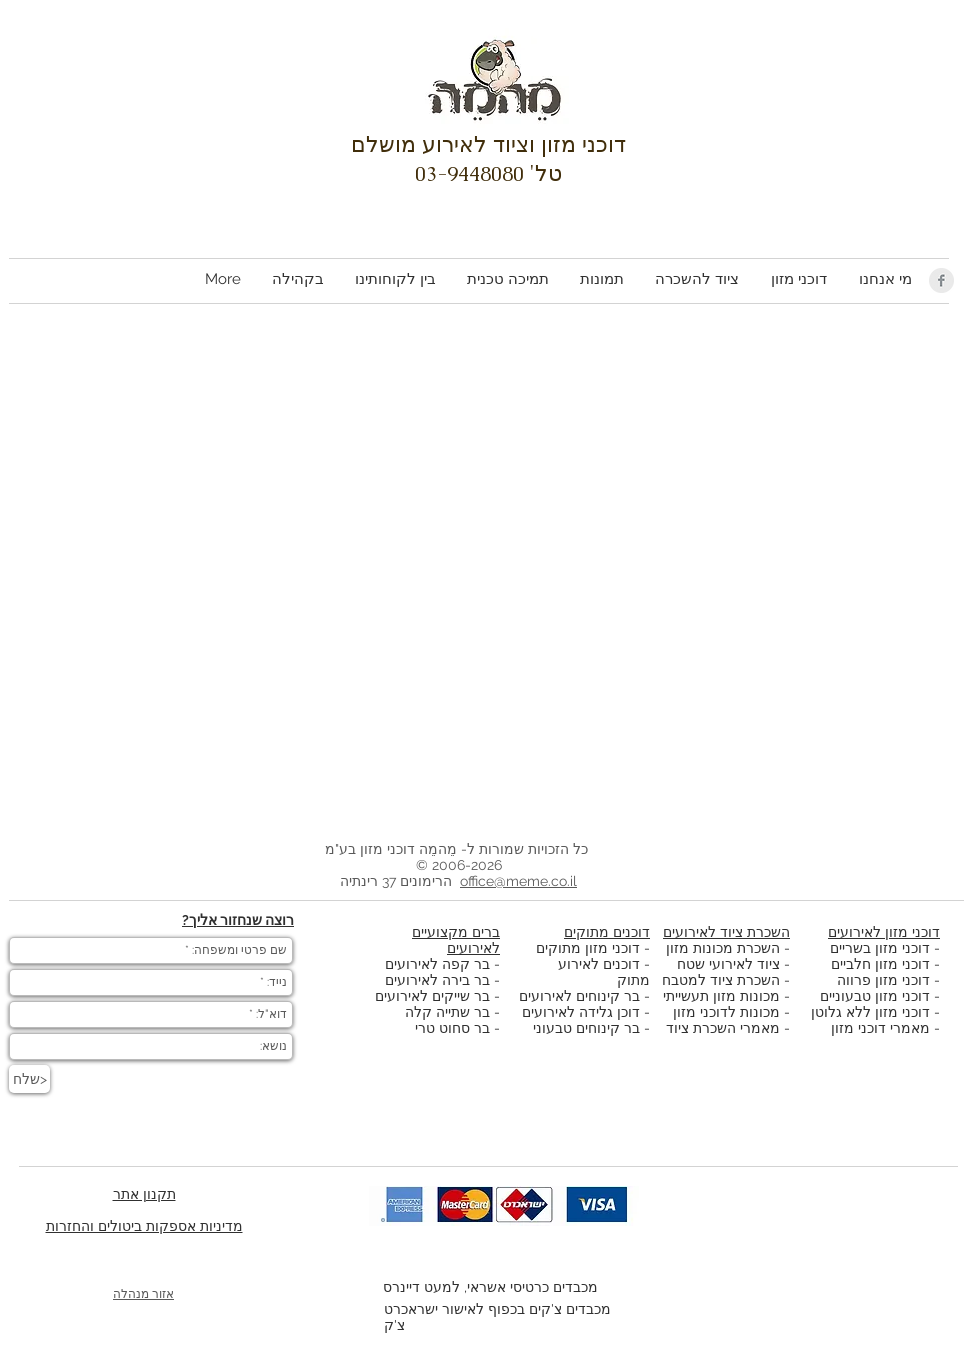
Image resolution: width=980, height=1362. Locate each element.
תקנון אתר (144, 1194)
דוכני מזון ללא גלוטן (870, 1012)
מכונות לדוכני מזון (726, 1012)
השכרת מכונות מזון (723, 948)
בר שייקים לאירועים (432, 996)
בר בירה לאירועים (437, 980)
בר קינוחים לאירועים (579, 996)
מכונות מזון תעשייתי (721, 996)
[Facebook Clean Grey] (941, 280)
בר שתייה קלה (449, 1012)
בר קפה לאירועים (437, 964)
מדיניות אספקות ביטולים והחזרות (144, 1226)
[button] (798, 279)
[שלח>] (29, 1079)
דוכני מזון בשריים (880, 948)
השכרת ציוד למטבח (721, 980)
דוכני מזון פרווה (883, 980)
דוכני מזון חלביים (880, 964)
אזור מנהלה (143, 1294)
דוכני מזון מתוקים (588, 948)
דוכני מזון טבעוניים (875, 996)
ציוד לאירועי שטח (728, 964)
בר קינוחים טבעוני (586, 1028)
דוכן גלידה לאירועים (581, 1012)
